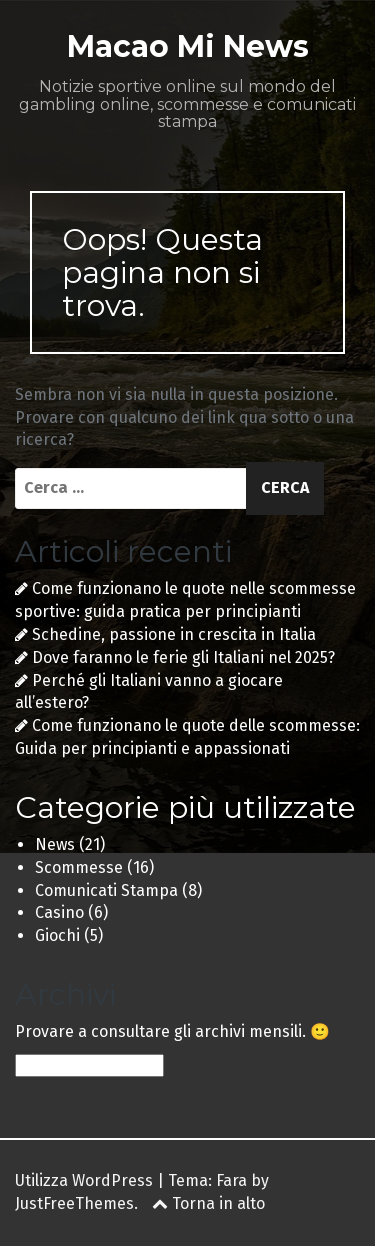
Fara (231, 1180)
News (55, 844)
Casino (59, 912)
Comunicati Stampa (106, 890)
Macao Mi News (188, 46)
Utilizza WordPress (84, 1180)
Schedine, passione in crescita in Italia (174, 634)
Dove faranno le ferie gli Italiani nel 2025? (183, 657)
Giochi (57, 935)
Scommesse (79, 867)
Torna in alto (208, 1203)
